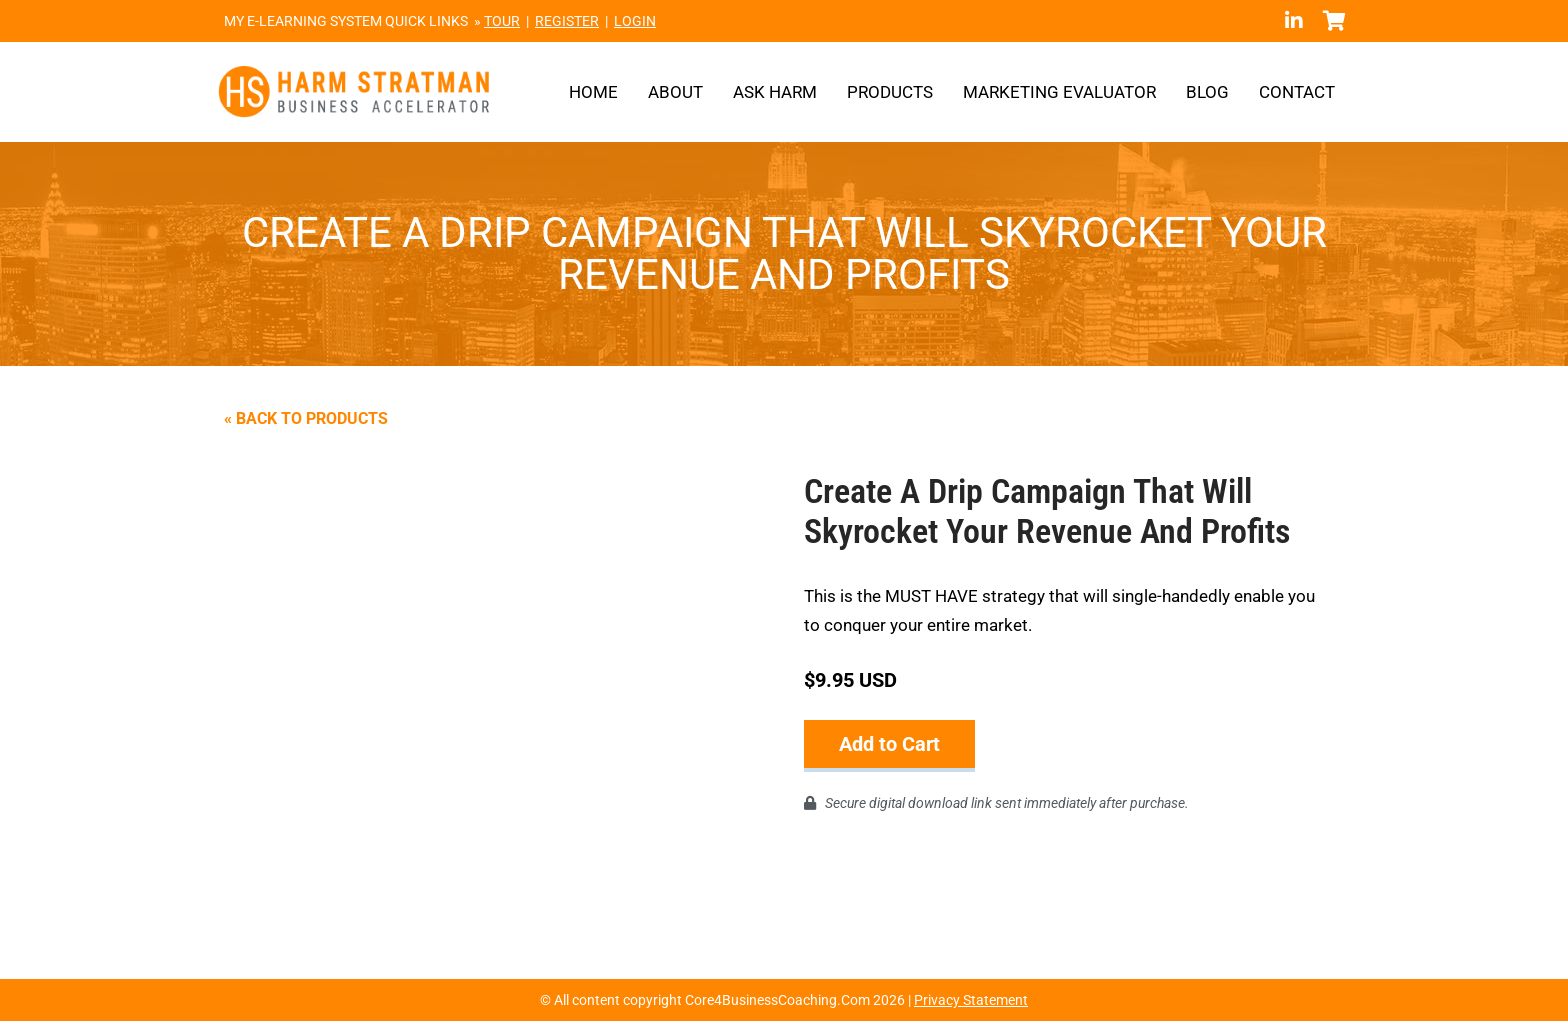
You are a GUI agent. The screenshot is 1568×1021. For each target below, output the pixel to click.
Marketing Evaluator (1059, 92)
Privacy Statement (971, 1000)
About (675, 92)
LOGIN (635, 21)
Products (890, 92)
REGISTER (567, 21)
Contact (1297, 92)
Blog (1207, 92)
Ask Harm (775, 92)
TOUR (502, 21)
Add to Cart (889, 744)
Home (593, 92)
